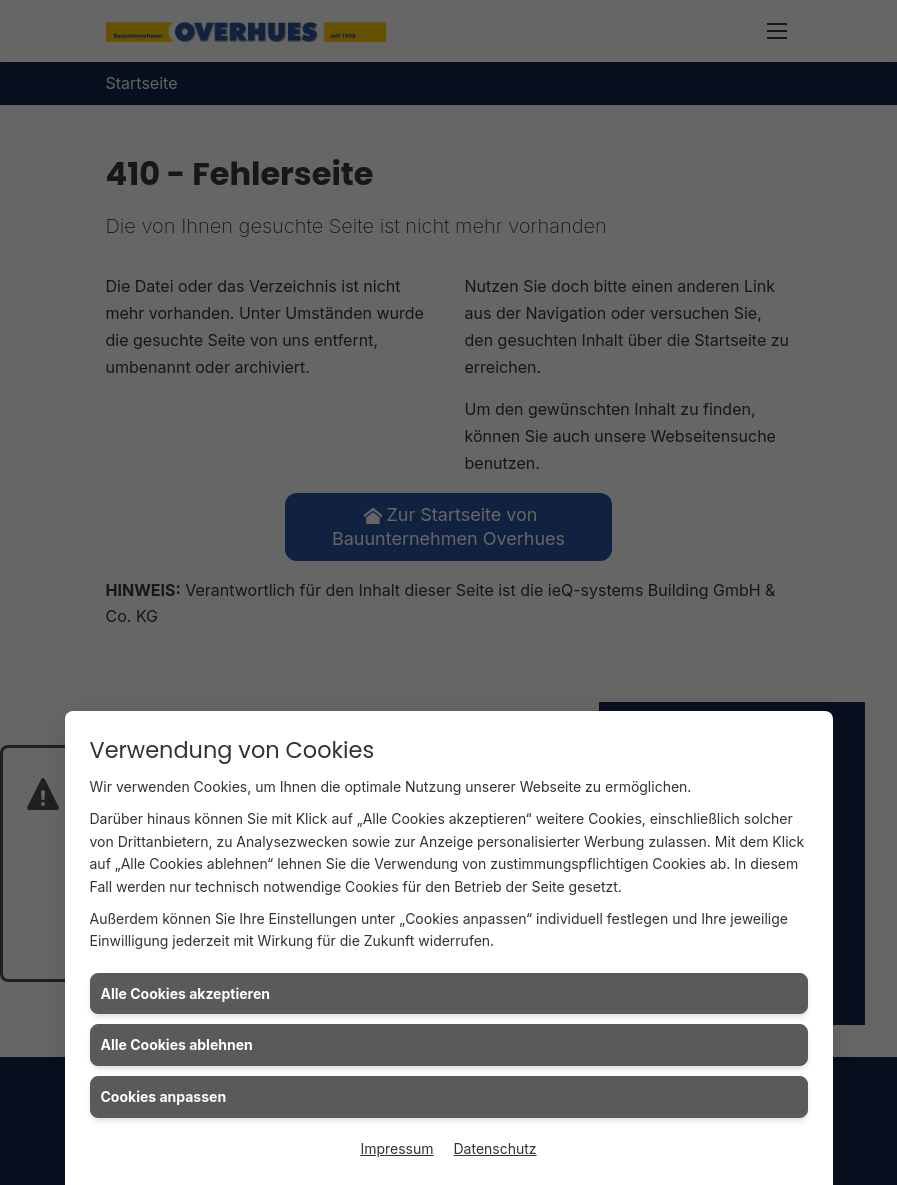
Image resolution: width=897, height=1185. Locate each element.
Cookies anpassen (164, 1096)
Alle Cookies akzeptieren (185, 993)
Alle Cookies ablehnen (177, 1044)
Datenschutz (495, 1148)
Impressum (396, 1148)
